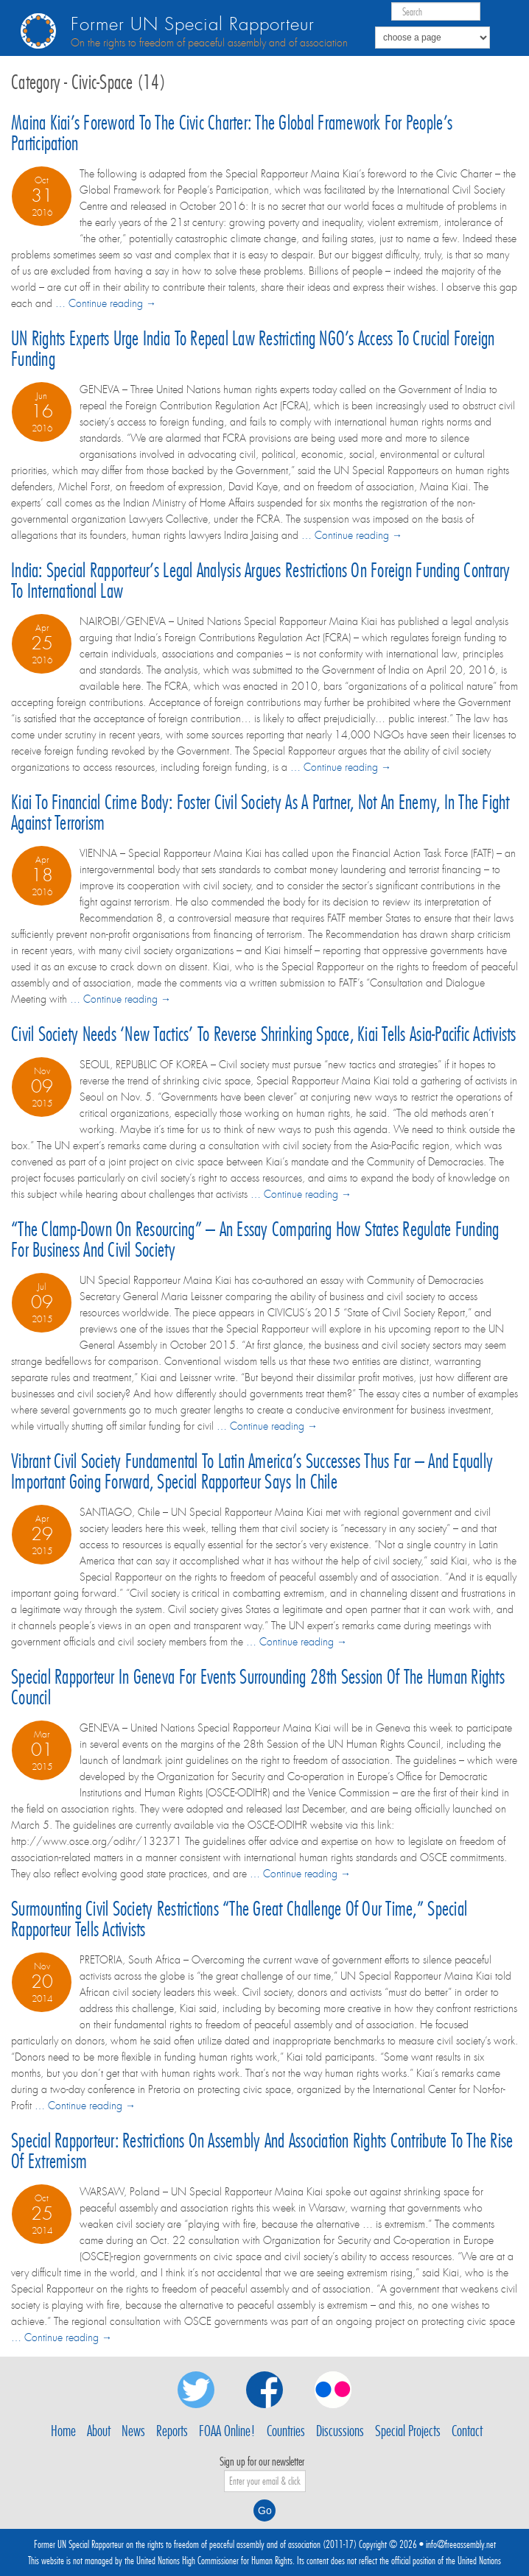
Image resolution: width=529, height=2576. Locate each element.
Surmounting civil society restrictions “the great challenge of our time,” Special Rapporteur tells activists (239, 1919)
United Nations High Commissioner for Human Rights (214, 2560)
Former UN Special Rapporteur (193, 24)
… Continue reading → (105, 303)
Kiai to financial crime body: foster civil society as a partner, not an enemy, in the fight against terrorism (260, 812)
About (99, 2431)
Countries (286, 2431)
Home (63, 2431)
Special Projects (408, 2431)
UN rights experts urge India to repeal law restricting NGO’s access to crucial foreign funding (252, 348)
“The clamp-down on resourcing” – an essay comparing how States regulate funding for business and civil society (255, 1239)
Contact (467, 2431)
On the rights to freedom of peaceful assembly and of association (209, 42)
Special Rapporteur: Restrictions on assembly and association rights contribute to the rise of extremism (262, 2151)
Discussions (340, 2431)
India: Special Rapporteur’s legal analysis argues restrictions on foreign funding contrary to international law (260, 580)
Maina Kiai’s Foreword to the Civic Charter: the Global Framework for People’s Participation (231, 133)
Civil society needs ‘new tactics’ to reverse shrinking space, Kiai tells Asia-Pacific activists (263, 1034)
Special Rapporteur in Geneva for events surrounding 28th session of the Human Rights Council (258, 1687)
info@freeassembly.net (461, 2544)
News (133, 2431)
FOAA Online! (227, 2431)
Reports (172, 2431)
